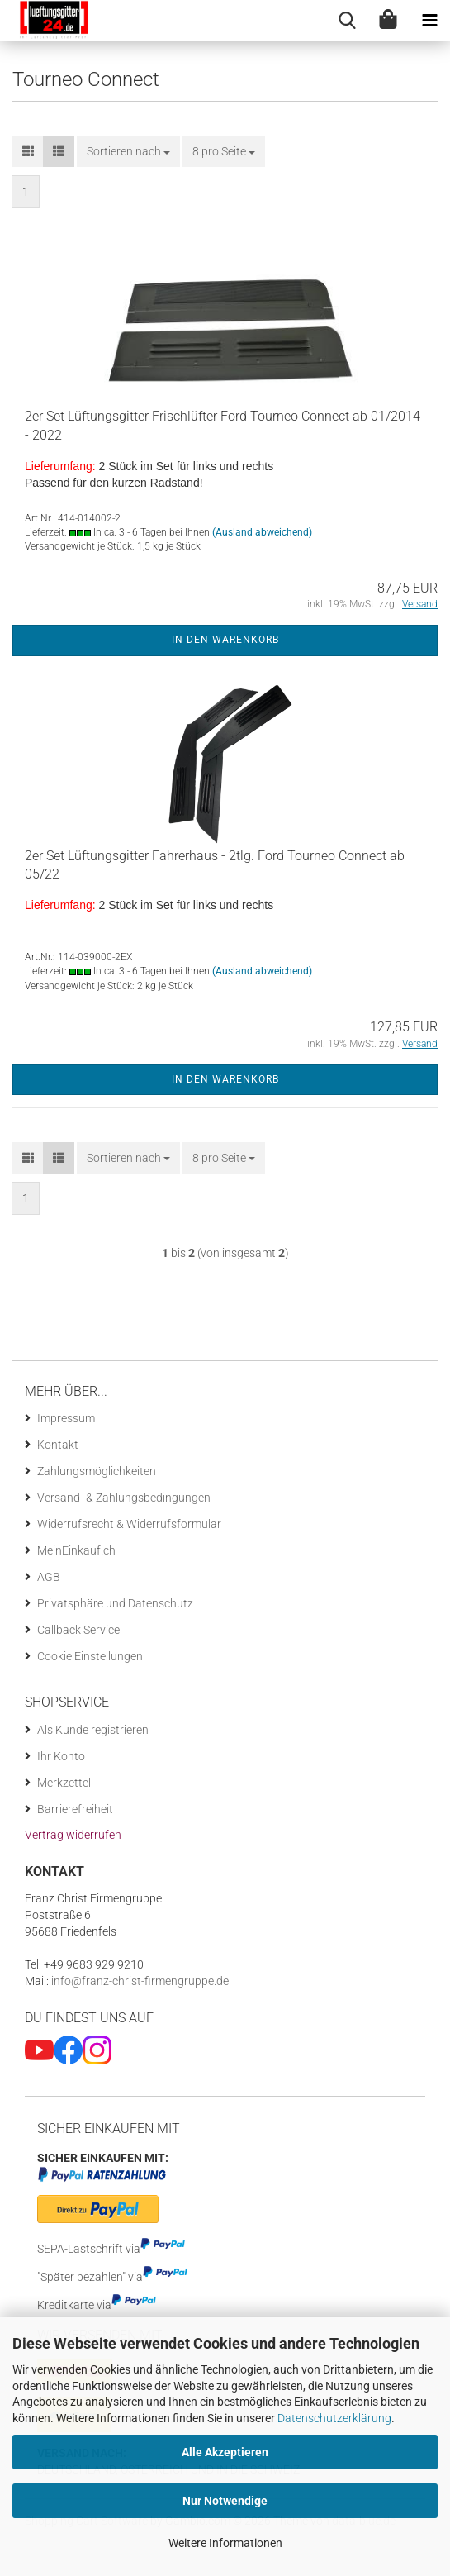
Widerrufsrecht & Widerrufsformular (129, 1524)
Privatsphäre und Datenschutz (115, 1603)
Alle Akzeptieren (225, 2452)
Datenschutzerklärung (334, 2418)
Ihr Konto (61, 1756)
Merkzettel (64, 1782)
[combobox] (128, 151)
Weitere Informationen (225, 2543)
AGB (48, 1576)
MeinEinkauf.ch (76, 1550)
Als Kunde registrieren (93, 1729)
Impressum (66, 1418)
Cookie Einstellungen (90, 1656)
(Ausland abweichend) (262, 532)
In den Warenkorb (225, 639)
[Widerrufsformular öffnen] (73, 1834)
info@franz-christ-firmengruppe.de (139, 1981)
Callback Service (78, 1629)
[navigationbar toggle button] (429, 20)
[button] (28, 151)
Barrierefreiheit (75, 1809)
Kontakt (57, 1444)
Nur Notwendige (225, 2500)
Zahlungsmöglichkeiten (96, 1471)
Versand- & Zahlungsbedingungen (124, 1497)
